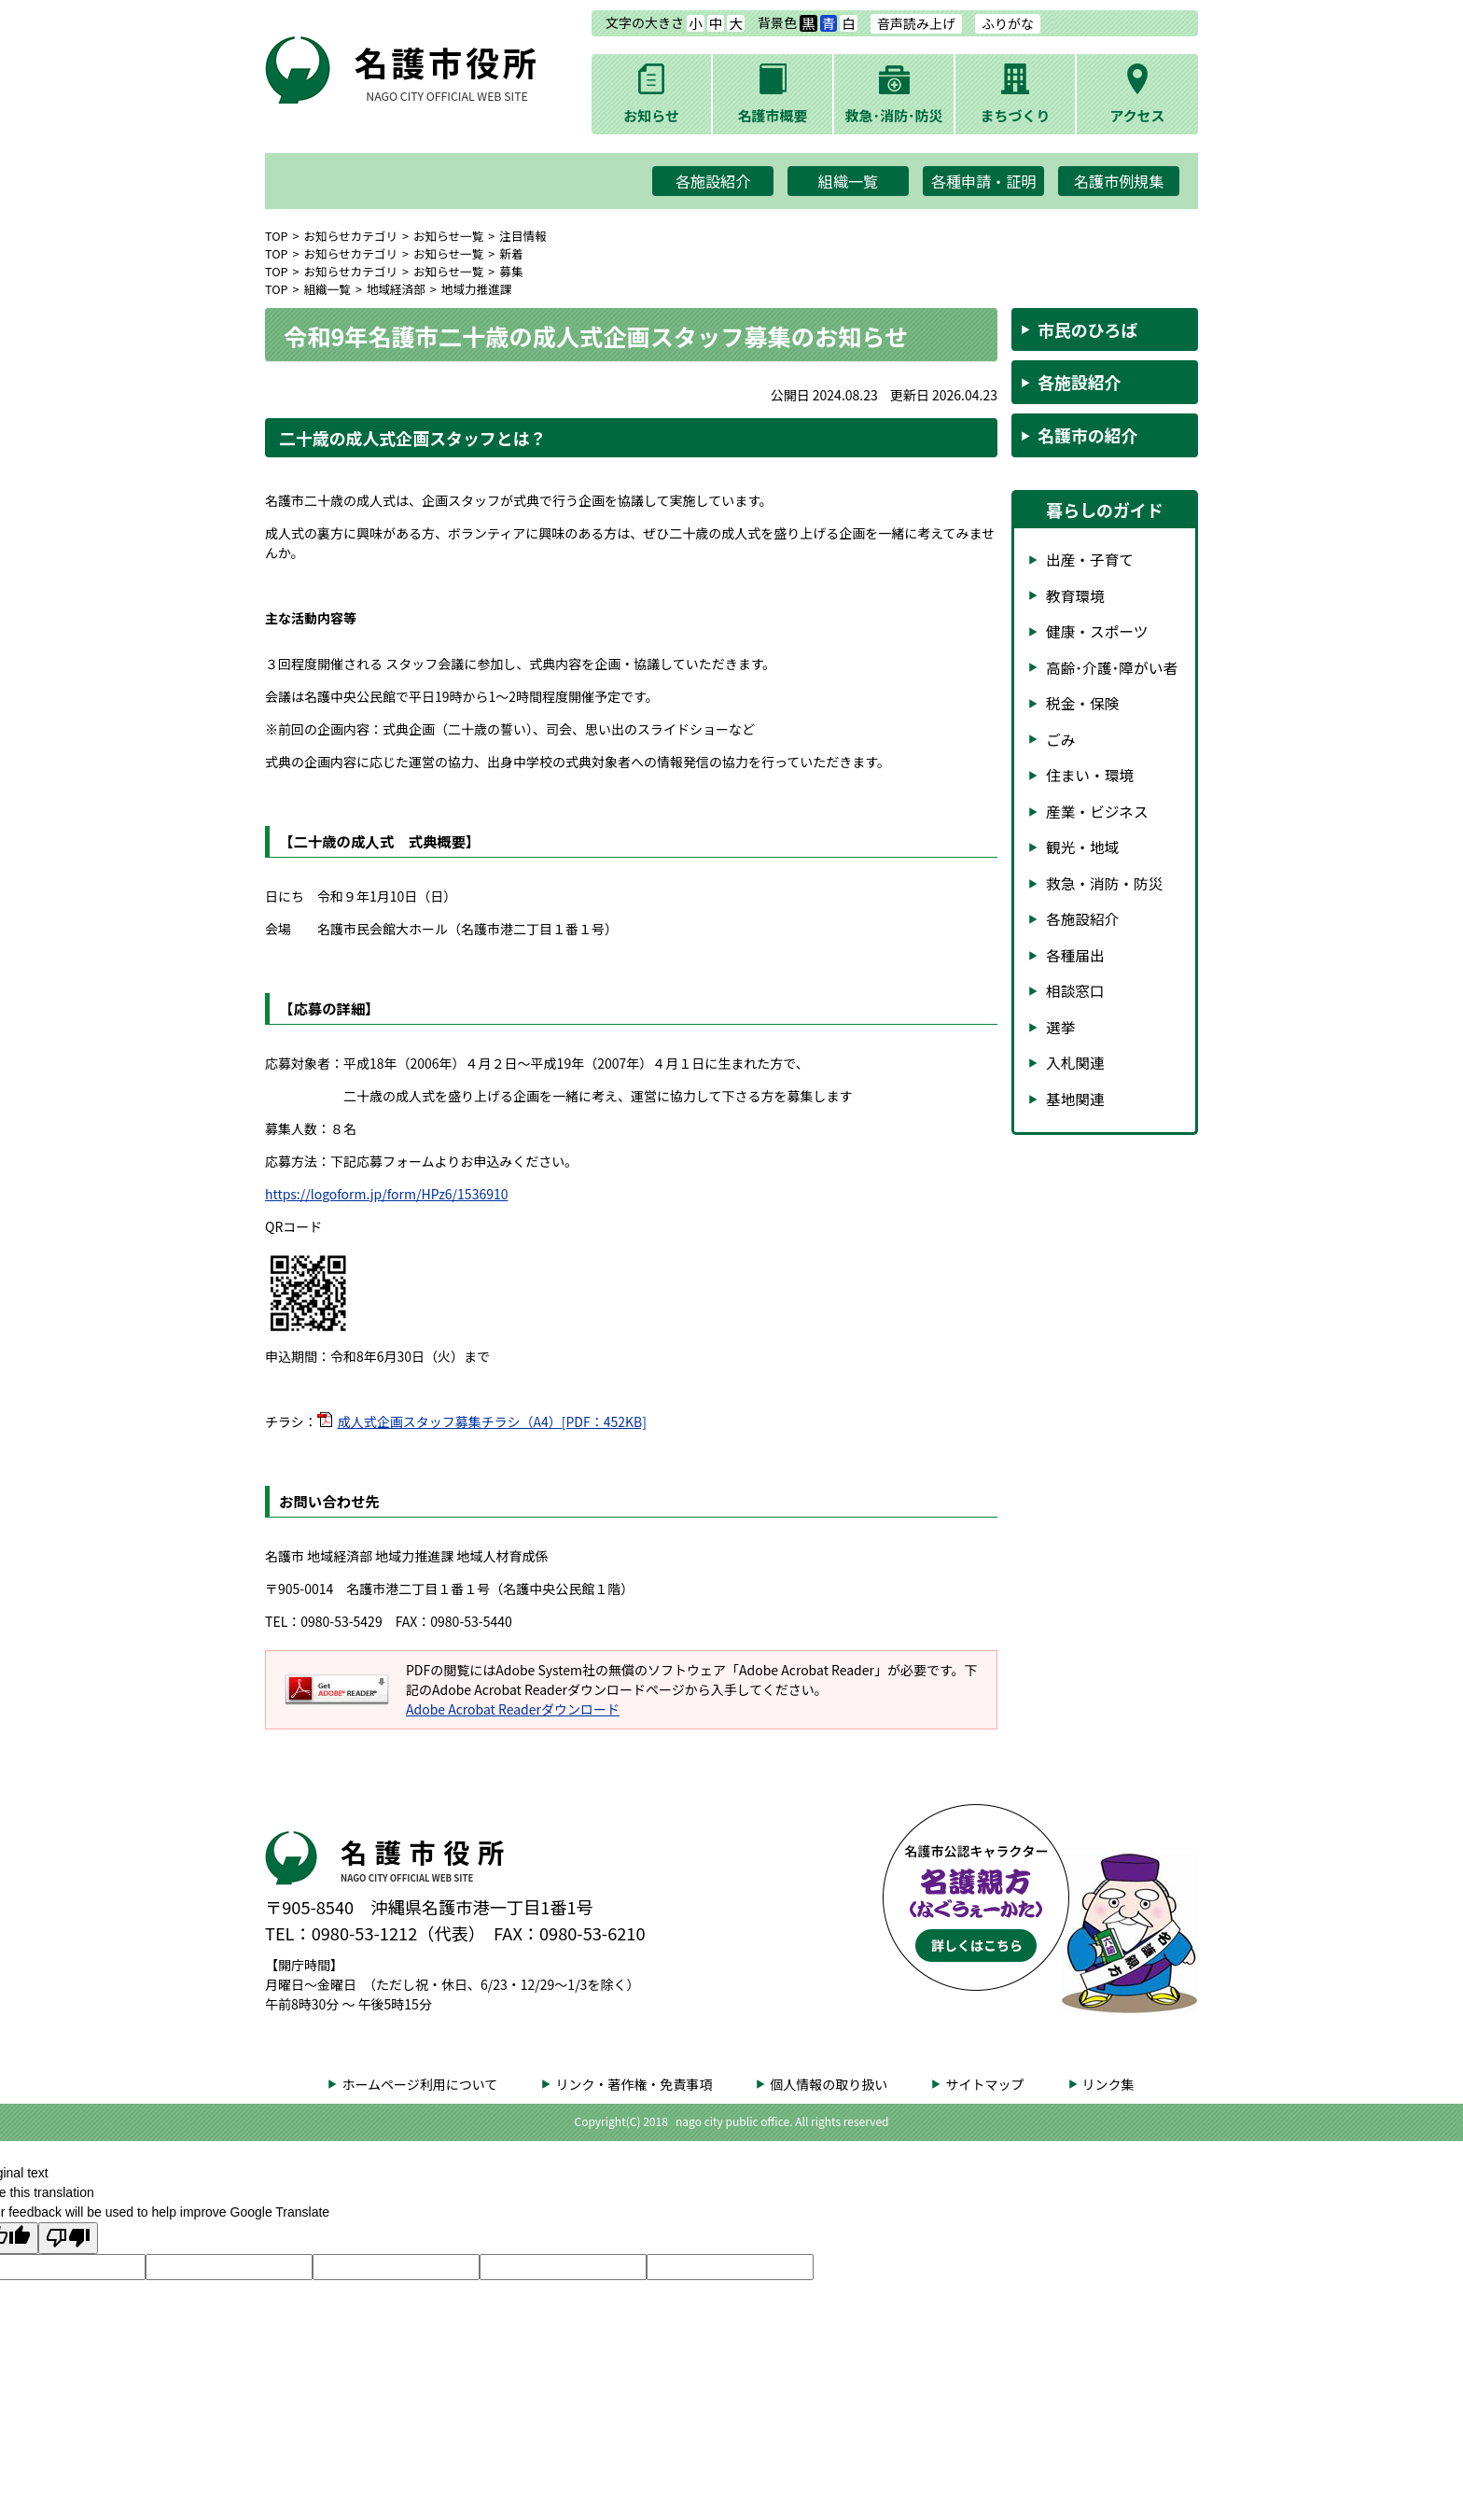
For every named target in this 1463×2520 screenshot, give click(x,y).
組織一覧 (848, 181)
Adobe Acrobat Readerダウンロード (513, 1709)
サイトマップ (984, 2084)
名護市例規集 (1119, 181)
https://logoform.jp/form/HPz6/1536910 (386, 1193)
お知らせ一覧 (448, 236)
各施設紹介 (713, 181)
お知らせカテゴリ (351, 236)
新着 (510, 253)
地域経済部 (396, 289)
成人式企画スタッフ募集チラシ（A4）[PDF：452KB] (492, 1421)
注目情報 (522, 236)
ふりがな (1008, 23)
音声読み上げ (916, 23)
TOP (276, 236)
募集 (510, 271)
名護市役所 (447, 71)
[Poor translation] (68, 2238)
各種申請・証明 (984, 181)
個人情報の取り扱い (828, 2084)
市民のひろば (1087, 329)
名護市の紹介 (1087, 435)
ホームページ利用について (419, 2084)
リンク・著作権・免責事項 (633, 2084)
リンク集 (1108, 2084)
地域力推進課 (476, 289)
